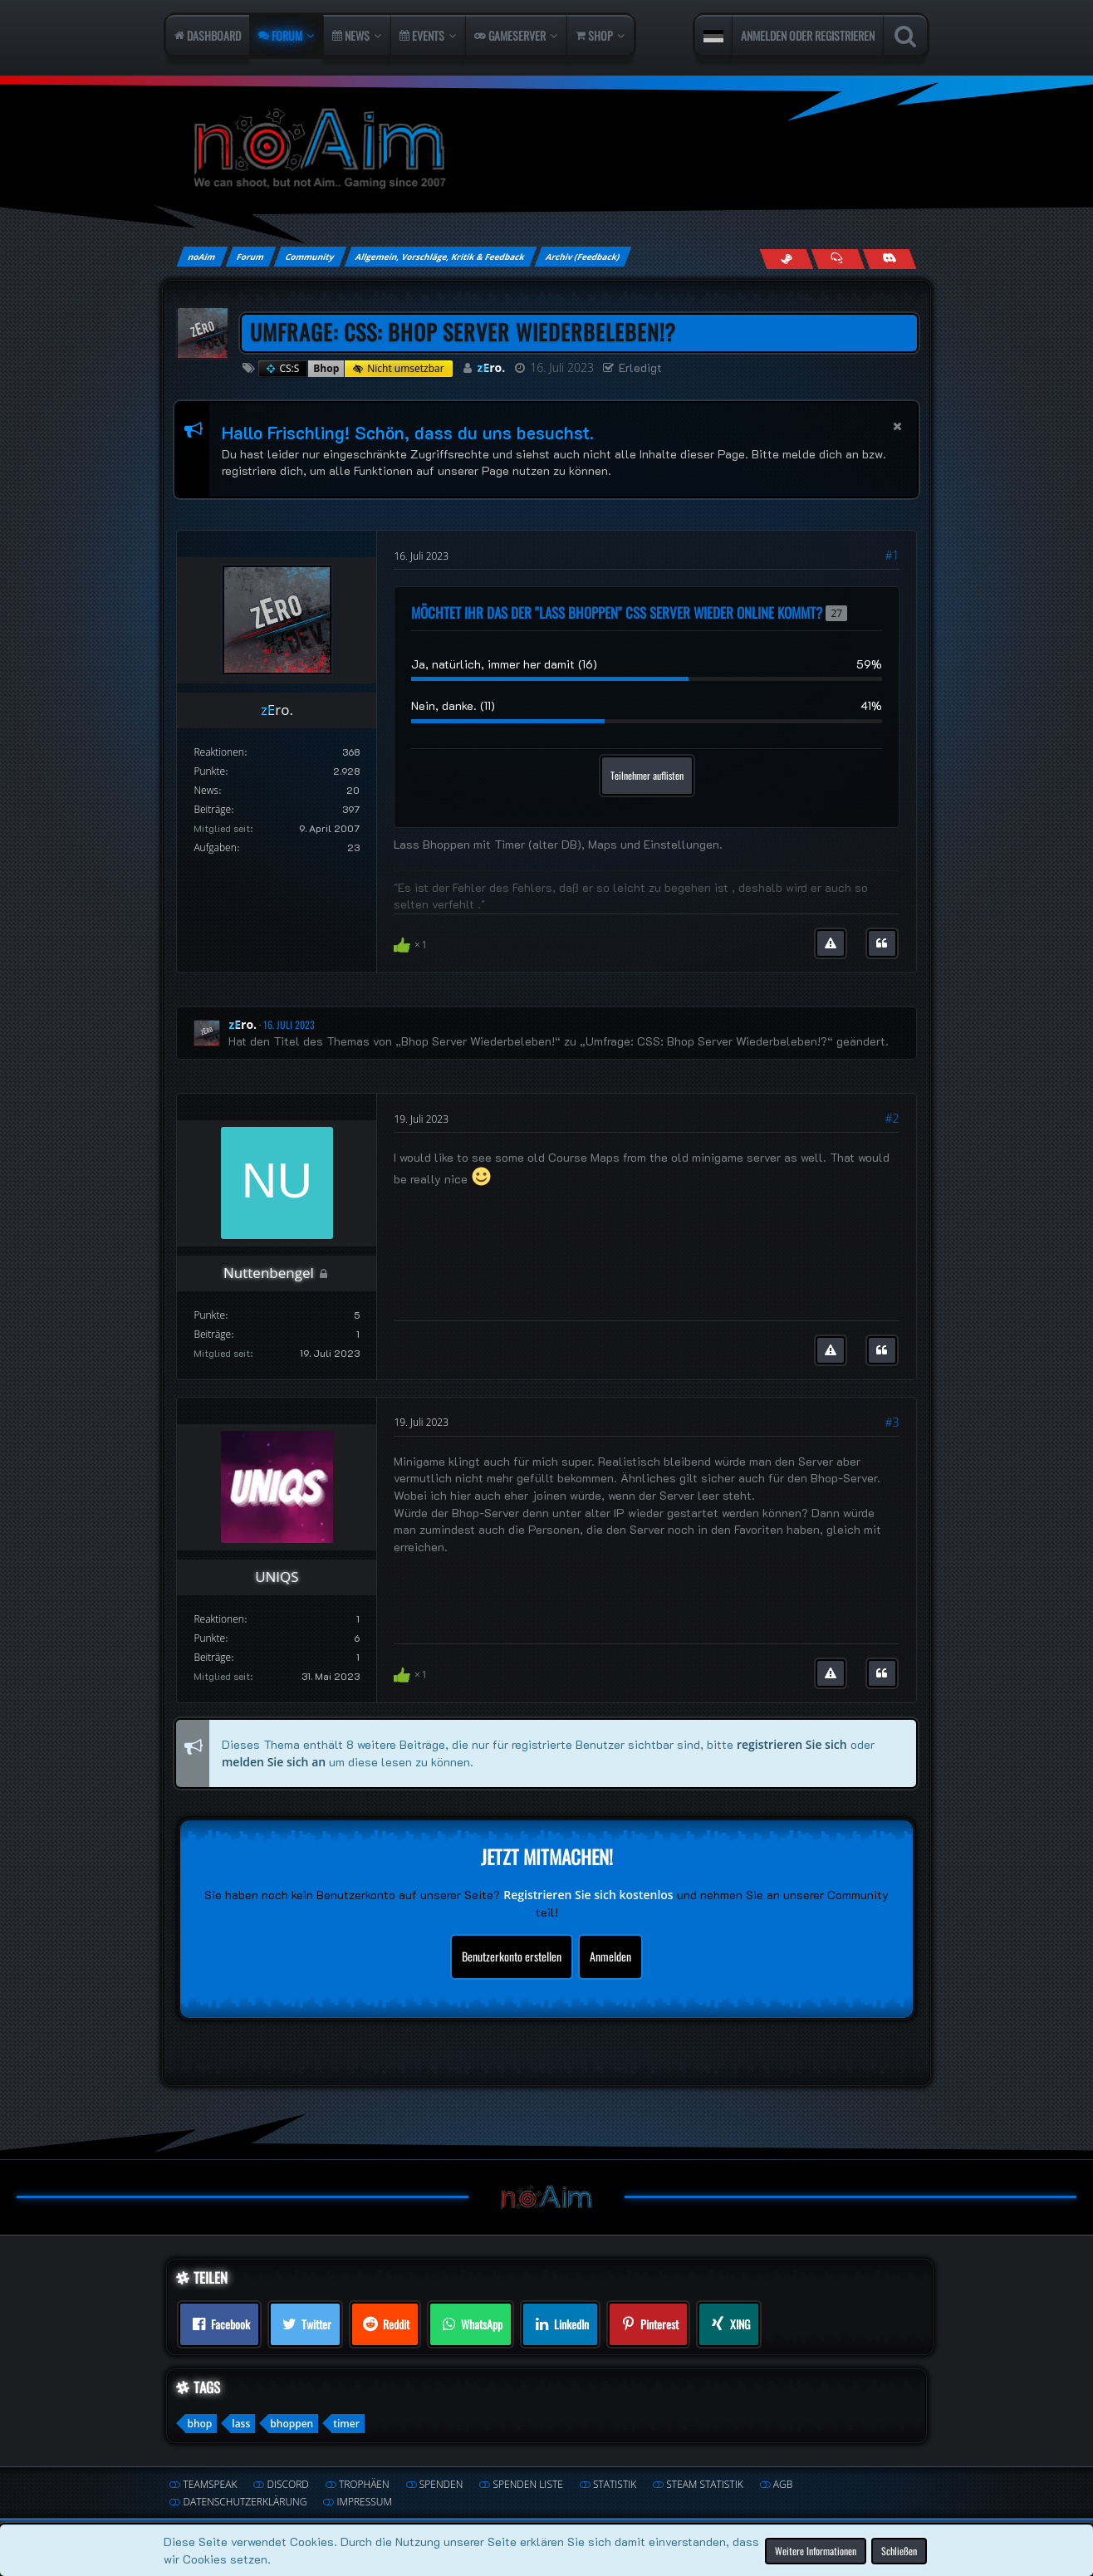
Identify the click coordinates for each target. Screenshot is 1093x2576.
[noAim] (546, 149)
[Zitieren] (882, 943)
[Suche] (905, 35)
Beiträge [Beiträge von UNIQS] (212, 1657)
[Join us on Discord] (889, 259)
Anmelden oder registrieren (808, 35)
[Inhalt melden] (830, 943)
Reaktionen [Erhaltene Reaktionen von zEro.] (218, 752)
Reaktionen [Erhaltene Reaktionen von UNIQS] (218, 1619)
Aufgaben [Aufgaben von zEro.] (215, 847)
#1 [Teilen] (892, 555)
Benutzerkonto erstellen (511, 1956)
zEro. (492, 367)
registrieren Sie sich (792, 1744)
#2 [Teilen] (892, 1118)
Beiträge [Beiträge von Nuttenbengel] (212, 1334)
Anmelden (610, 1956)
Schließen (899, 2550)
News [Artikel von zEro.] (206, 790)
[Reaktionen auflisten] (412, 943)
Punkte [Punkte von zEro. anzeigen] (209, 771)
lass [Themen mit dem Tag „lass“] (241, 2424)
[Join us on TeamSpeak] (837, 259)
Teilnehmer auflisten (647, 775)
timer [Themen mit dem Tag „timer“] (346, 2424)
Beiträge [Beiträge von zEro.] (212, 809)
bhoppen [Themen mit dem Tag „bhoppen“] (291, 2424)
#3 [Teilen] (892, 1422)
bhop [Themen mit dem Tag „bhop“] (199, 2424)
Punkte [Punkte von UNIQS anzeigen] (209, 1638)
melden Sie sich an (274, 1761)
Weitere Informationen (815, 2550)
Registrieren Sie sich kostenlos (588, 1895)
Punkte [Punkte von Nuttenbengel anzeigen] (209, 1315)
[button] (713, 35)
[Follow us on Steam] (786, 259)
